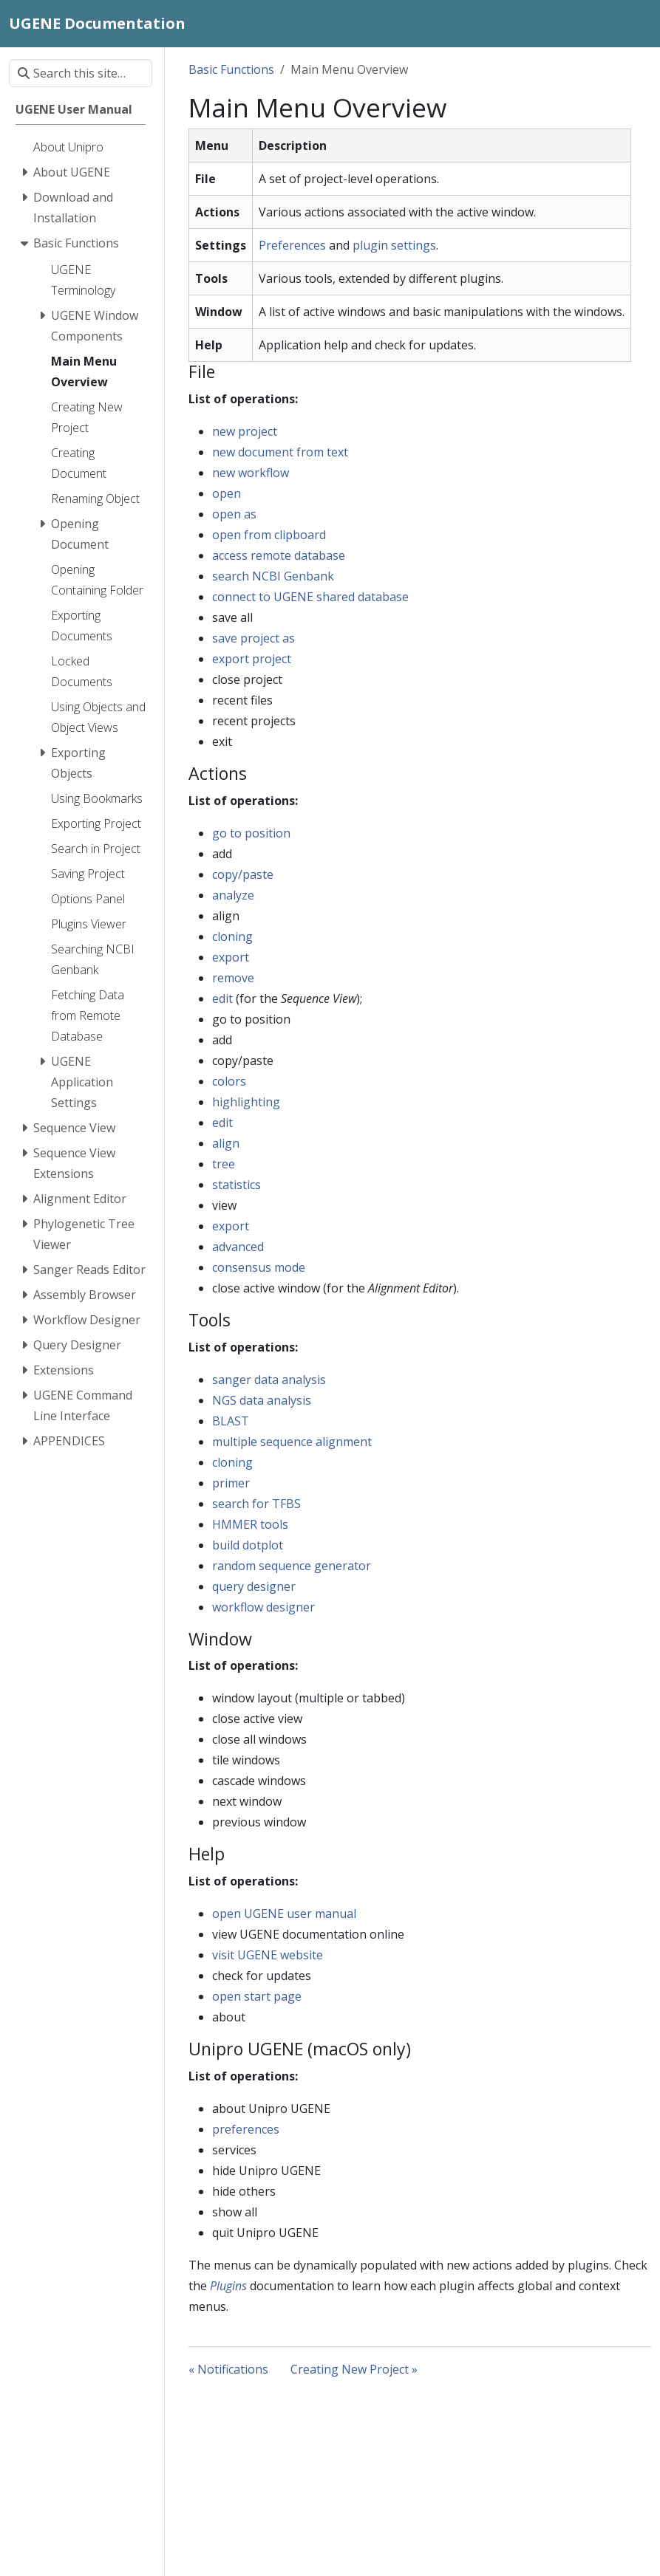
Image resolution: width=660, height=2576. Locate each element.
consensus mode (258, 1267)
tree (223, 1164)
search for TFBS (256, 1504)
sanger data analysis (269, 1379)
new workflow (250, 473)
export (230, 957)
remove (233, 978)
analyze (233, 895)
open (226, 493)
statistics (236, 1184)
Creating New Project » (354, 2369)
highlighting (246, 1102)
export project (251, 659)
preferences (245, 2129)
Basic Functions (231, 69)
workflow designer (263, 1607)
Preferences (292, 245)
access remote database (278, 555)
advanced (238, 1247)
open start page (257, 1996)
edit (222, 998)
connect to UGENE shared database (310, 597)
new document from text (280, 452)
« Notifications (228, 2369)
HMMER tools (250, 1524)
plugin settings (394, 245)
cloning (232, 936)
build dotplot (247, 1545)
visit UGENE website (267, 1955)
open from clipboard (269, 535)
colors (229, 1081)
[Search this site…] (80, 73)
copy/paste (242, 874)
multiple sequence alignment (292, 1441)
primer (231, 1483)
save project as (253, 638)
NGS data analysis (261, 1400)
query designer (254, 1586)
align (225, 1143)
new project (244, 431)
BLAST (230, 1421)
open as (234, 514)
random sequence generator (291, 1566)
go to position (251, 833)
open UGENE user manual (284, 1913)
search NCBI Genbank (273, 576)
